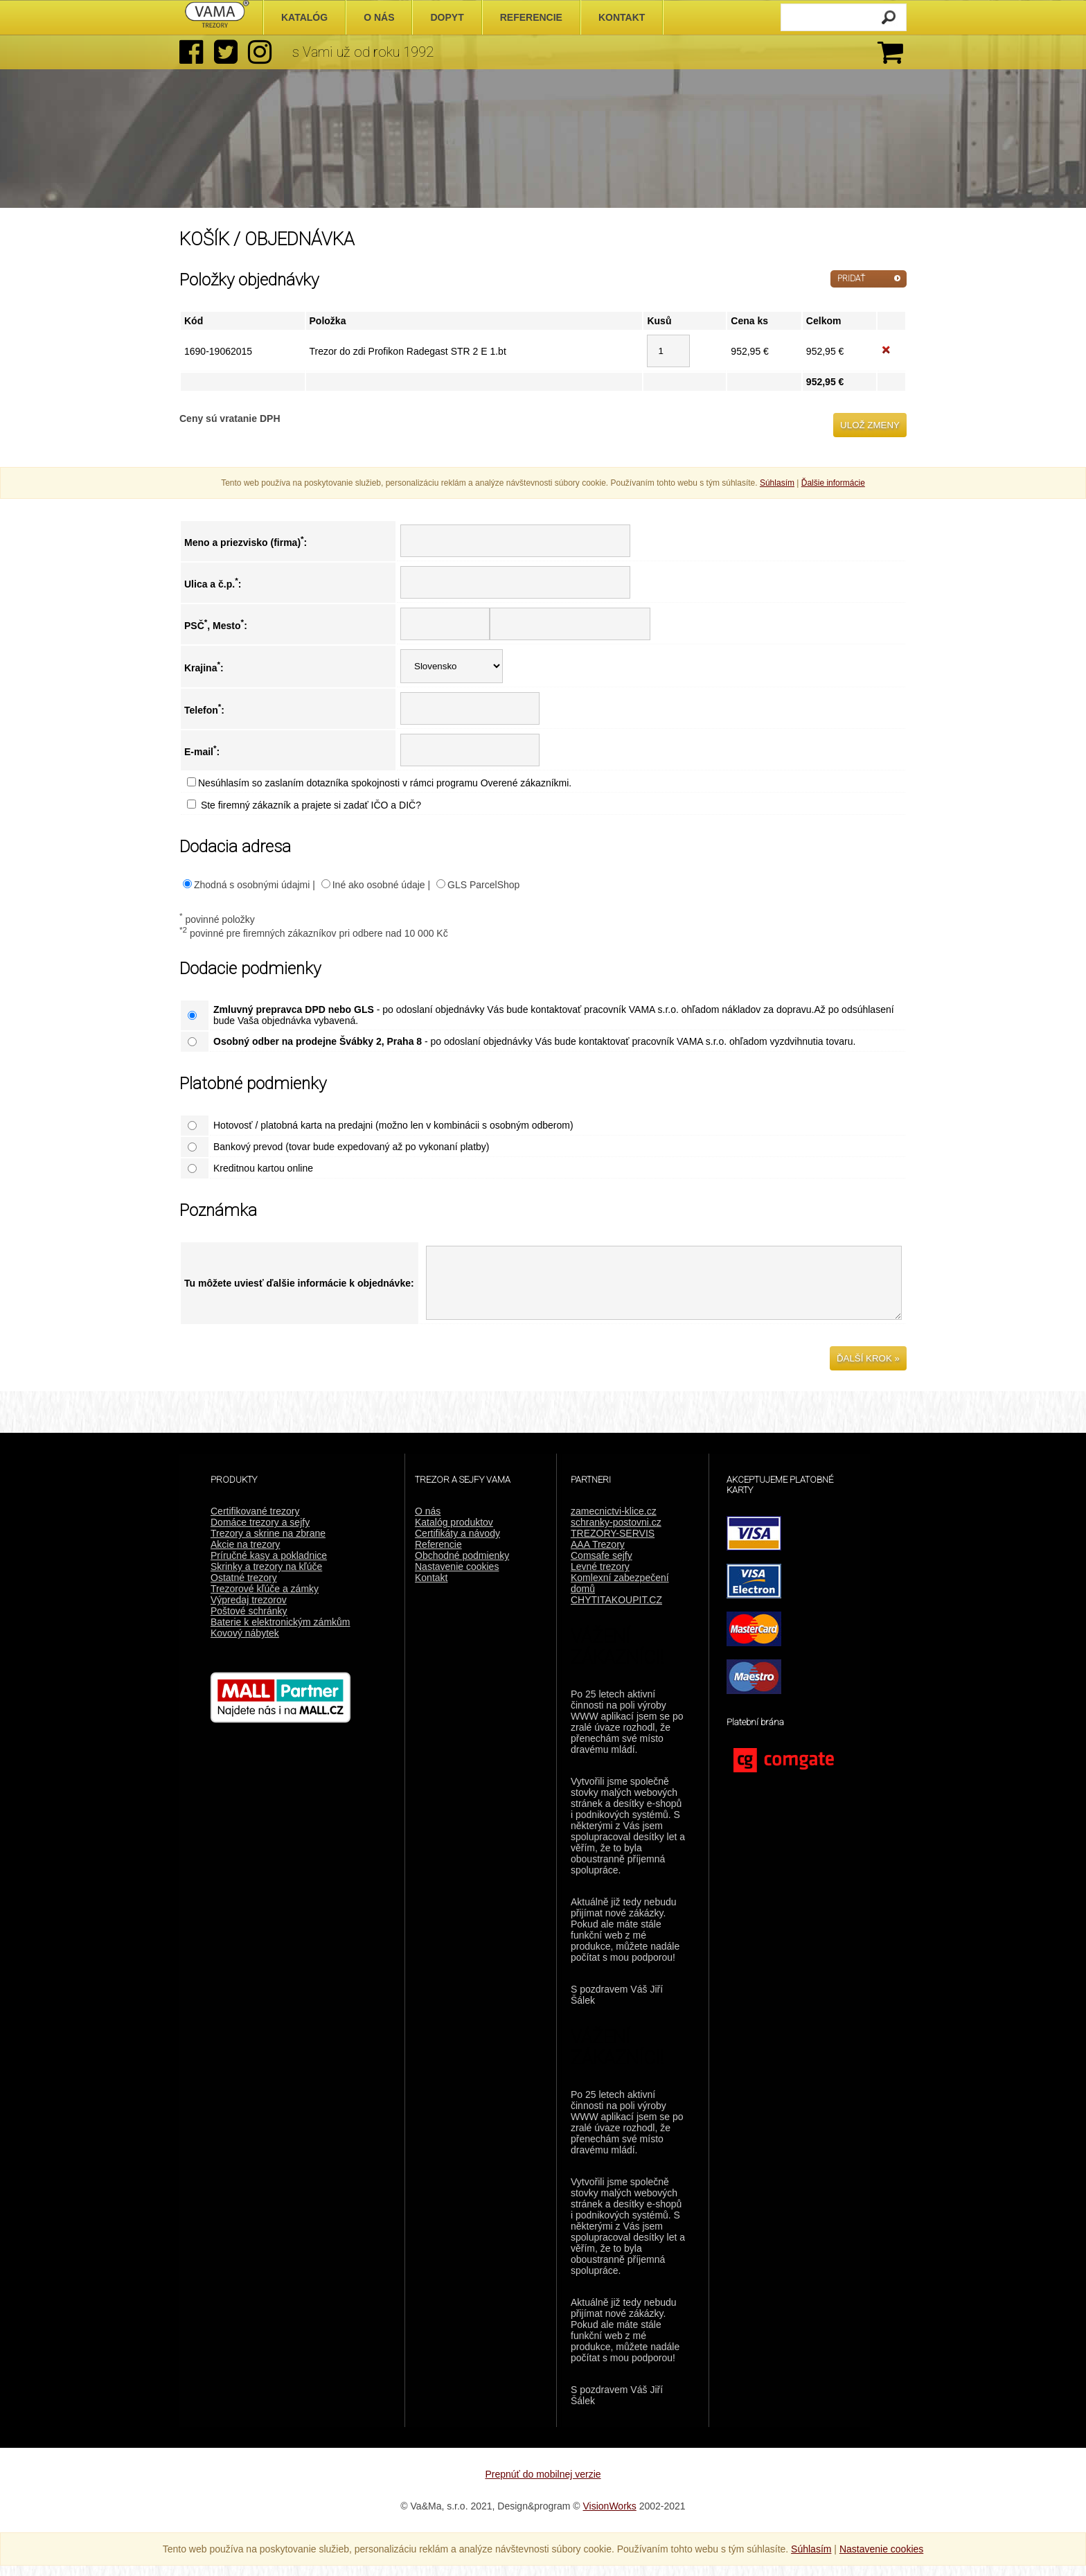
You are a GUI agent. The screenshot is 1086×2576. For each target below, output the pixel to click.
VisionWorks (610, 2516)
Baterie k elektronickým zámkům (280, 1632)
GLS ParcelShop (483, 884)
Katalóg (304, 17)
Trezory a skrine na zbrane (268, 1543)
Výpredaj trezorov (249, 1610)
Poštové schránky (249, 1621)
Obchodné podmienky (462, 1565)
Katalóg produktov (454, 1532)
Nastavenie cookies (457, 1576)
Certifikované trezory (255, 1521)
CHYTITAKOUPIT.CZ (616, 1610)
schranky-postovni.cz (616, 1532)
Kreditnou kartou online (263, 1168)
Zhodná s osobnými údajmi (252, 884)
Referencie (438, 1554)
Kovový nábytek (245, 1643)
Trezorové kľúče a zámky (265, 1599)
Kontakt (431, 1588)
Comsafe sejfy (601, 1565)
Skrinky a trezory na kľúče (266, 1576)
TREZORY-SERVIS (613, 1543)
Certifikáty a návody (457, 1543)
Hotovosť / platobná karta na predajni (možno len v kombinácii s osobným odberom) (393, 1125)
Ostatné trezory (244, 1588)
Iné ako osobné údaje (378, 884)
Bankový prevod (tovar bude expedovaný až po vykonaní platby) (351, 1146)
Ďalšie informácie (833, 483)
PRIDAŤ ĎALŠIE (851, 281)
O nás (427, 1521)
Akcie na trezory (245, 1554)
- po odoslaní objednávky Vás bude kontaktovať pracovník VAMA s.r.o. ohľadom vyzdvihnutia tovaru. (534, 1041)
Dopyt (446, 17)
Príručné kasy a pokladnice (269, 1565)
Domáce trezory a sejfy (260, 1532)
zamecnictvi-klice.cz (614, 1521)
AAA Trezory (598, 1554)
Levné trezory (600, 1576)
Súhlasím (777, 483)
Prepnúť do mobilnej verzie (542, 2484)
